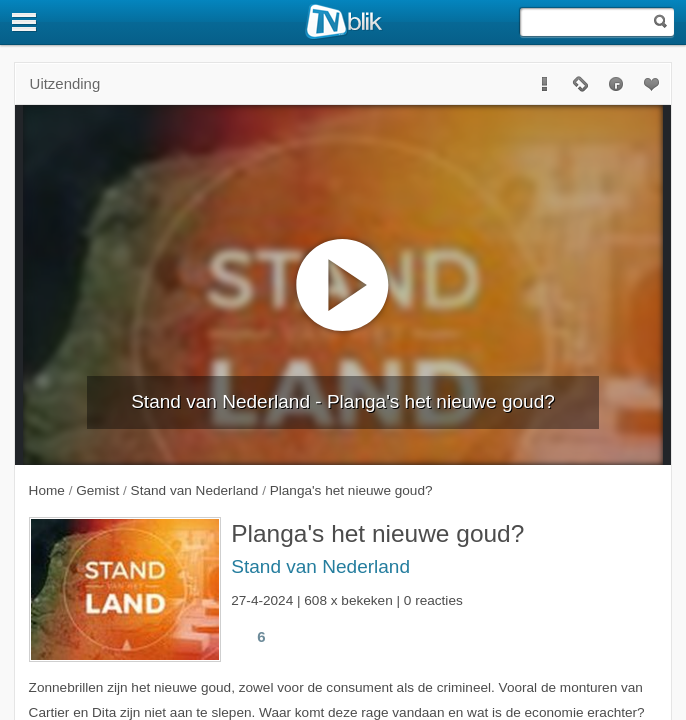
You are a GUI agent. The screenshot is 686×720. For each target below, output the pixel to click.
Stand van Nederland (320, 566)
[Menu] (25, 22)
